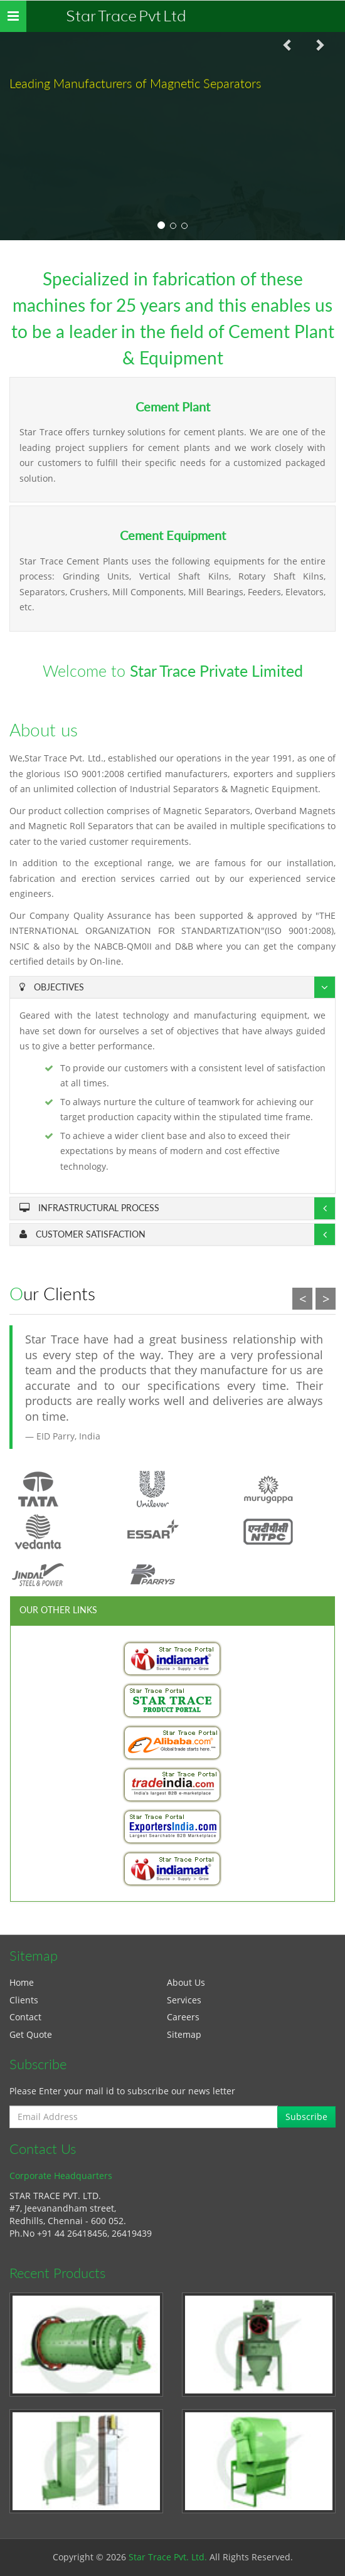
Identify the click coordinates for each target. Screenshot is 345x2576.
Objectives (51, 987)
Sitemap (184, 2034)
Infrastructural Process (89, 1207)
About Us (186, 1982)
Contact (25, 2017)
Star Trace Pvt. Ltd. (168, 2557)
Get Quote (30, 2034)
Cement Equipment (173, 535)
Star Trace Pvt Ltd (126, 16)
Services (184, 2000)
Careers (183, 2017)
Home (21, 1982)
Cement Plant (172, 407)
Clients (23, 2000)
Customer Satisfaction (82, 1234)
